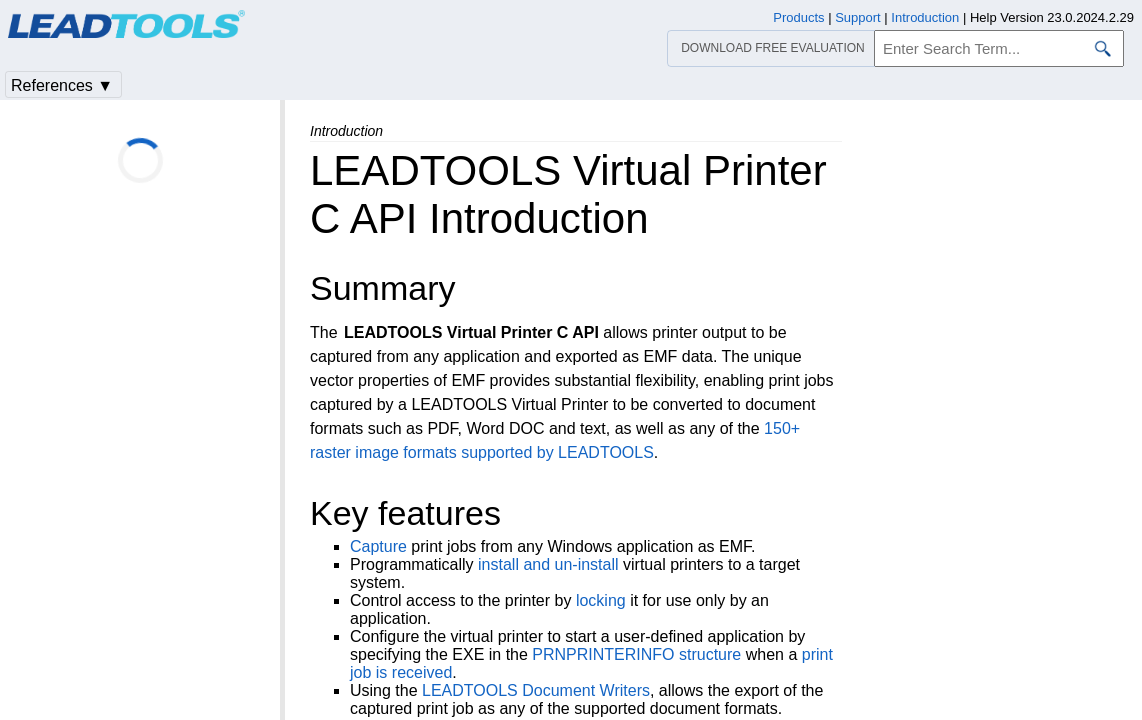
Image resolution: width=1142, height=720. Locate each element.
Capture (378, 546)
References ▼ (62, 85)
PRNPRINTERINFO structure (636, 654)
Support (858, 17)
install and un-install (548, 564)
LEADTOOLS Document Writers (536, 690)
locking (601, 600)
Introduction (925, 17)
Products (798, 17)
